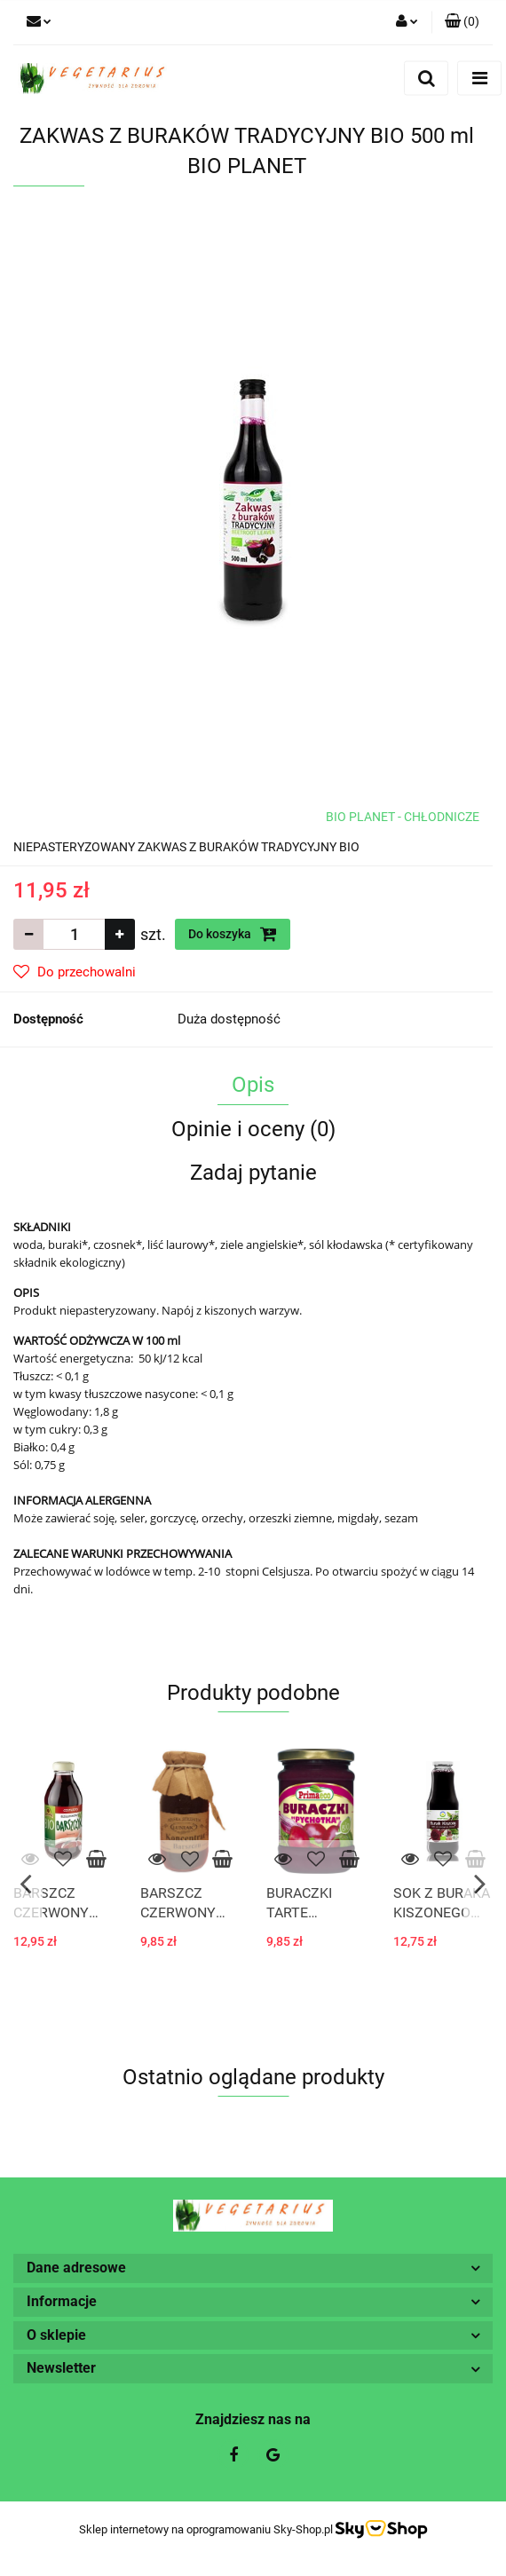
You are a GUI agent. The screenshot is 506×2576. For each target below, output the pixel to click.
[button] (462, 22)
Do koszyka (232, 934)
